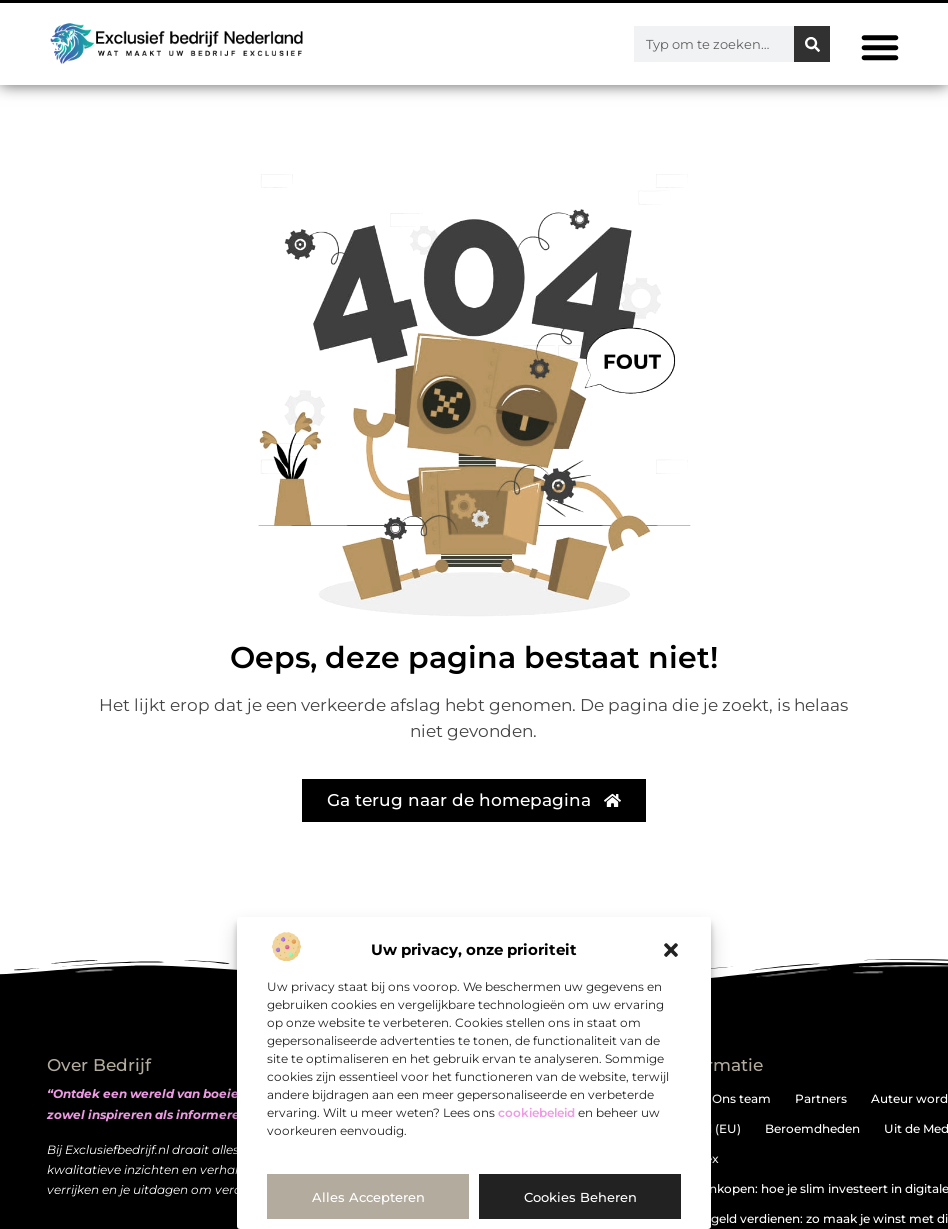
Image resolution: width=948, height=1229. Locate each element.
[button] (671, 950)
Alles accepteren (368, 1197)
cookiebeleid (536, 1112)
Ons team (741, 1098)
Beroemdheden (812, 1128)
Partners (821, 1098)
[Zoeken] (812, 44)
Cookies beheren (580, 1197)
